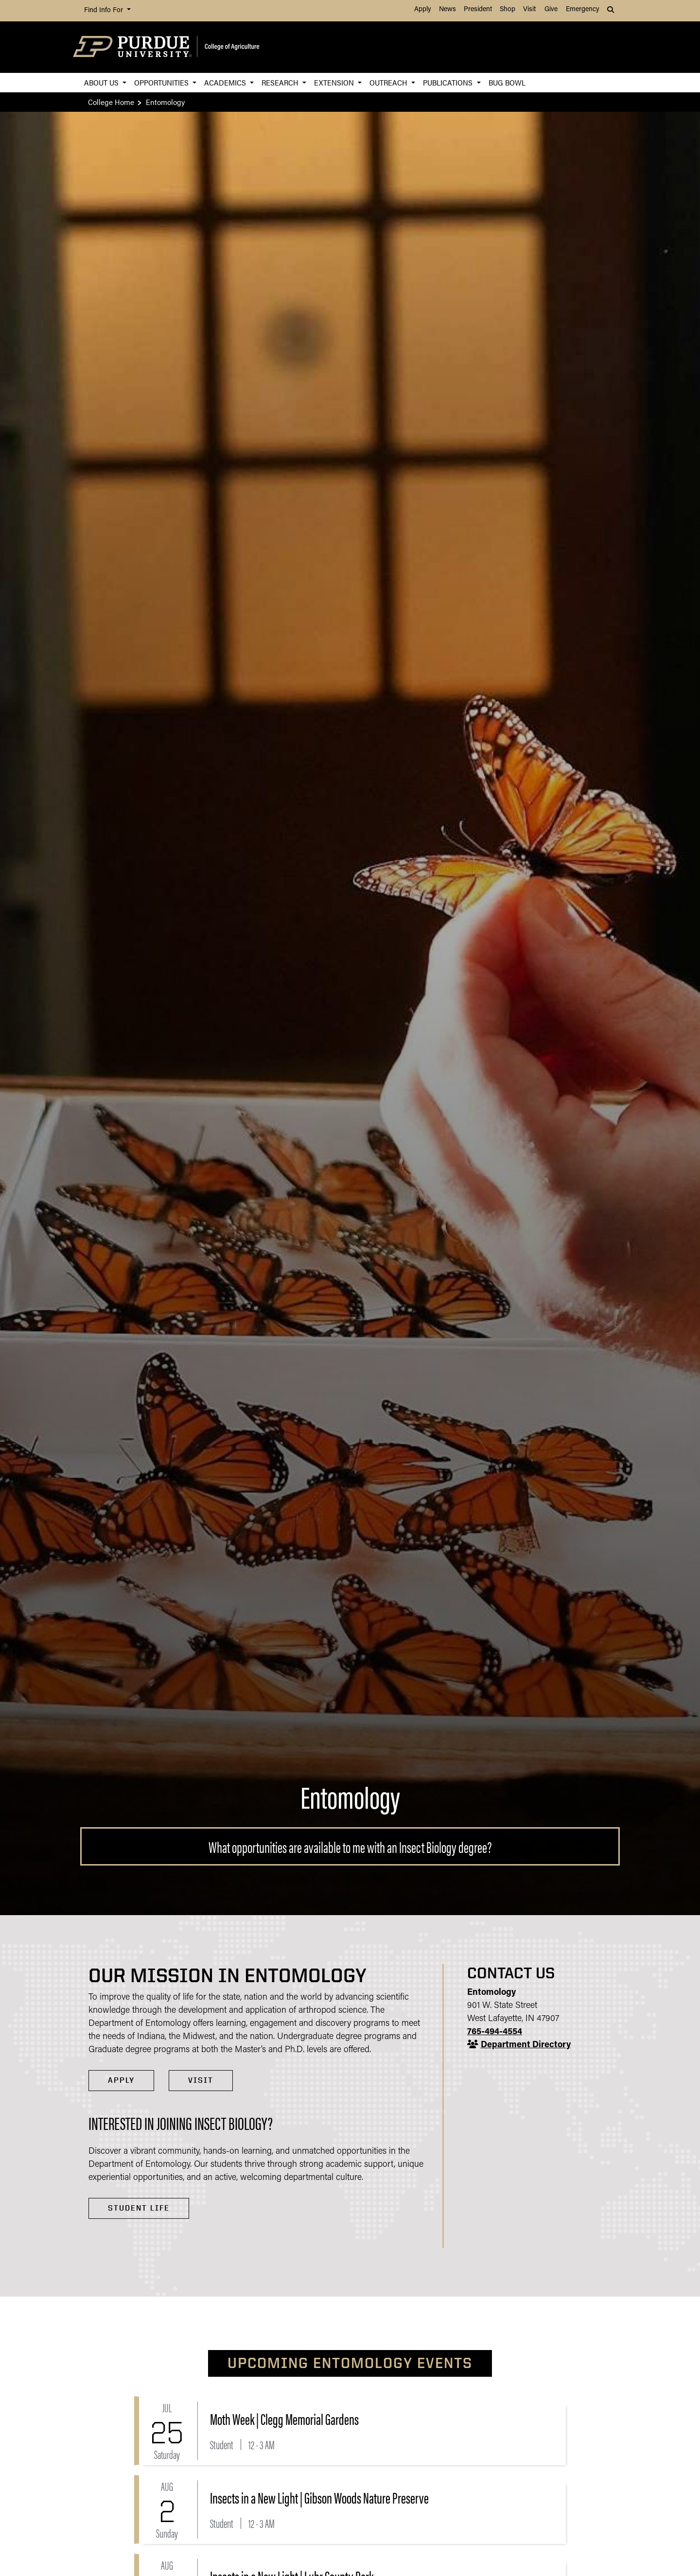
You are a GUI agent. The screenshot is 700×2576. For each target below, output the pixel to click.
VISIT (200, 2080)
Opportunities (162, 82)
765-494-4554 (494, 2032)
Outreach (389, 82)
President (478, 9)
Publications (448, 82)
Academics (226, 82)
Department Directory (526, 2045)
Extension (335, 82)
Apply (422, 9)
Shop (507, 9)
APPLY (121, 2080)
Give (551, 9)
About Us (102, 82)
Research (281, 82)
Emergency (582, 9)
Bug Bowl (507, 82)
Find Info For (104, 10)
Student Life (139, 2208)
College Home (111, 101)
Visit (529, 9)
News (447, 9)
